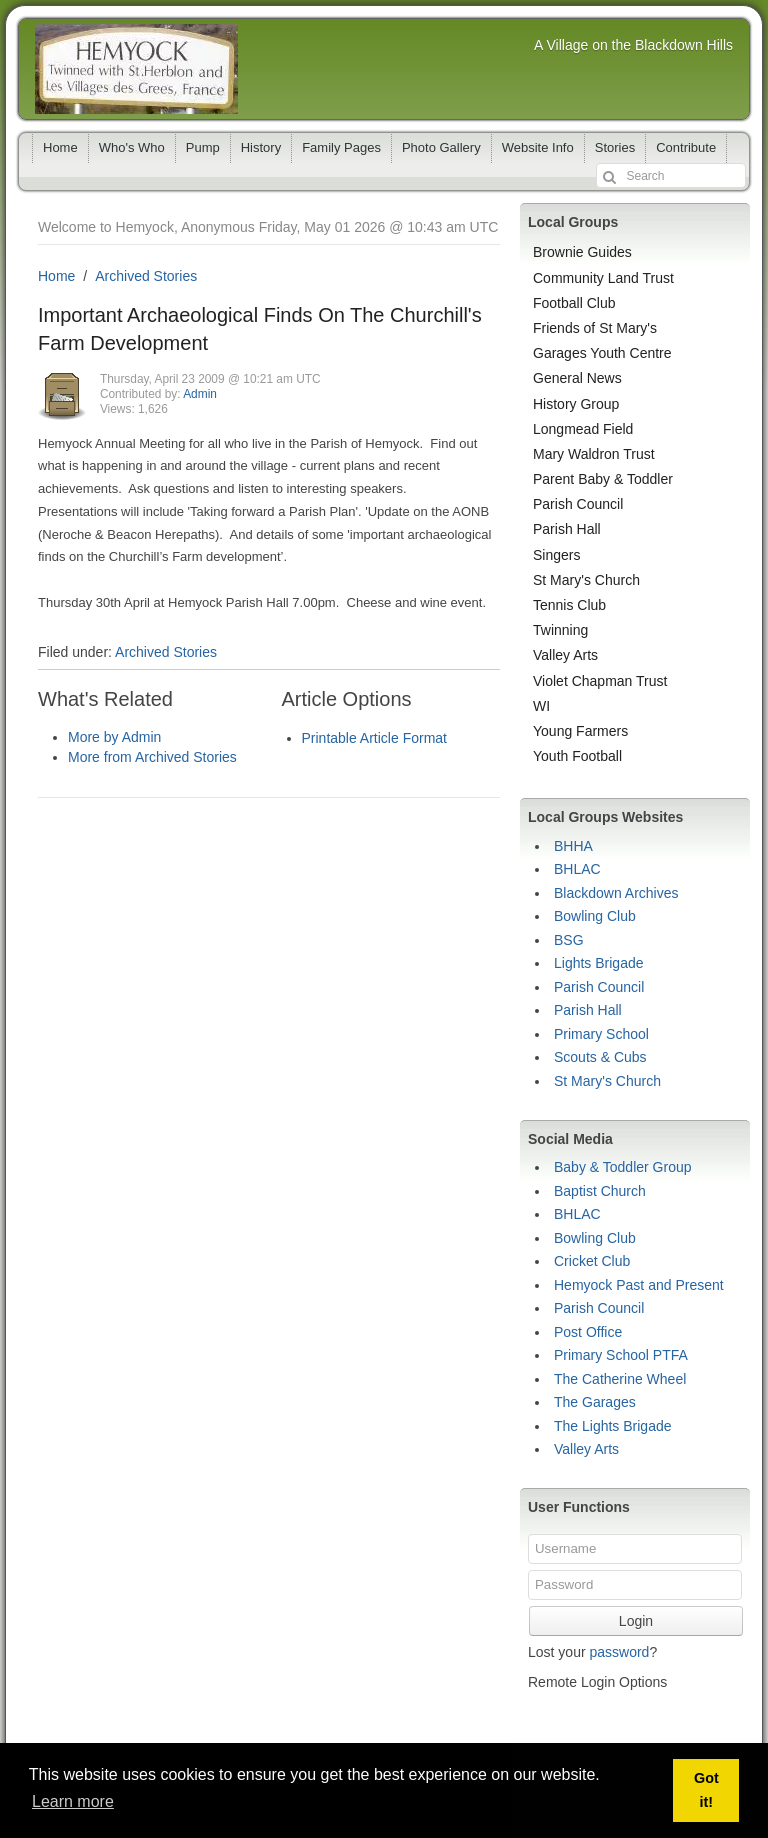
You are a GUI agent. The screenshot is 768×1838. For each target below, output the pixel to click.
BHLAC (577, 869)
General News (577, 378)
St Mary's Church (586, 580)
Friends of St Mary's (595, 328)
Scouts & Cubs (600, 1057)
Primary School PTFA (621, 1355)
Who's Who (132, 147)
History (261, 147)
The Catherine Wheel (620, 1379)
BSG (569, 940)
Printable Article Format (375, 738)
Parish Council (578, 504)
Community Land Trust (603, 278)
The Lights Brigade (613, 1426)
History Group (576, 404)
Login (636, 1621)
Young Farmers (580, 731)
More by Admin (114, 737)
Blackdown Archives (616, 893)
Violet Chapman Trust (600, 681)
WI (541, 706)
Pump (203, 147)
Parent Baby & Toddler (603, 479)
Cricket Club (592, 1261)
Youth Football (577, 756)
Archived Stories (146, 276)
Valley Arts (565, 655)
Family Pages (341, 147)
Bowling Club (595, 916)
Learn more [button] (73, 1801)
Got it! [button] (706, 1790)
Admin (200, 394)
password (619, 1652)
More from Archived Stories (152, 757)
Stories (615, 147)
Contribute (686, 147)
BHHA (573, 846)
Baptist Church (600, 1191)
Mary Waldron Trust (594, 454)
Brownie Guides (582, 252)
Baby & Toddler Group (623, 1167)
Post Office (588, 1332)
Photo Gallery (441, 147)
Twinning (560, 630)
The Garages (595, 1402)
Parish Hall (567, 529)
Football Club (574, 303)
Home (60, 147)
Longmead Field (583, 429)
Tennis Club (569, 605)
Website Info (538, 147)
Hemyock (136, 69)
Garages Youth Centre (602, 353)
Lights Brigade (599, 963)
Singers (556, 555)
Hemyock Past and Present (639, 1285)
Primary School (601, 1034)
